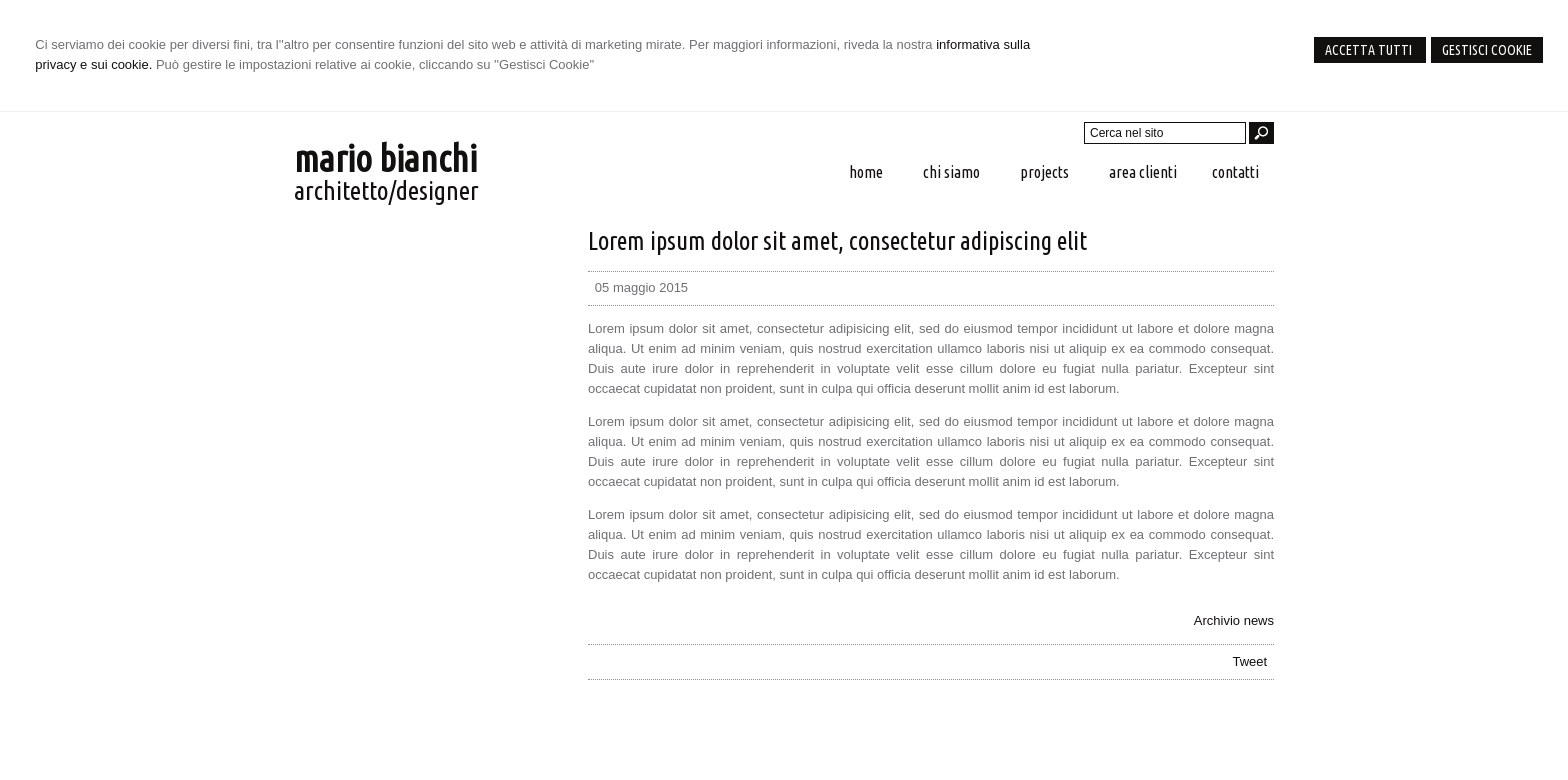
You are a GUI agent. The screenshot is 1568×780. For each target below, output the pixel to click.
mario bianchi (385, 158)
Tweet (1249, 661)
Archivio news (1234, 620)
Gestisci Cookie (1487, 50)
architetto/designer (386, 190)
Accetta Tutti (1370, 50)
